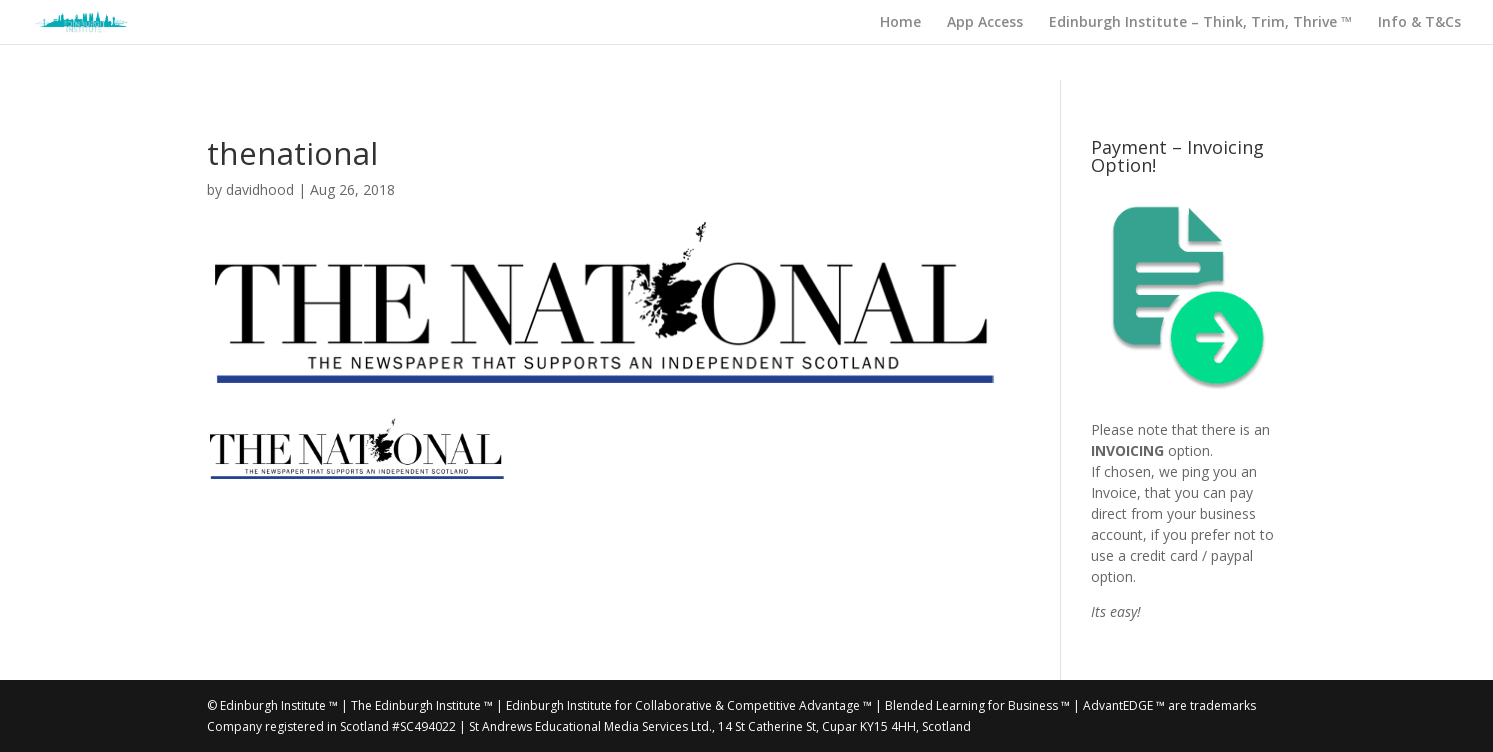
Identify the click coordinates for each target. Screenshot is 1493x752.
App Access (985, 23)
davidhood (260, 189)
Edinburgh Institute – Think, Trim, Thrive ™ (1200, 23)
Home (900, 23)
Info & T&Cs (1419, 23)
